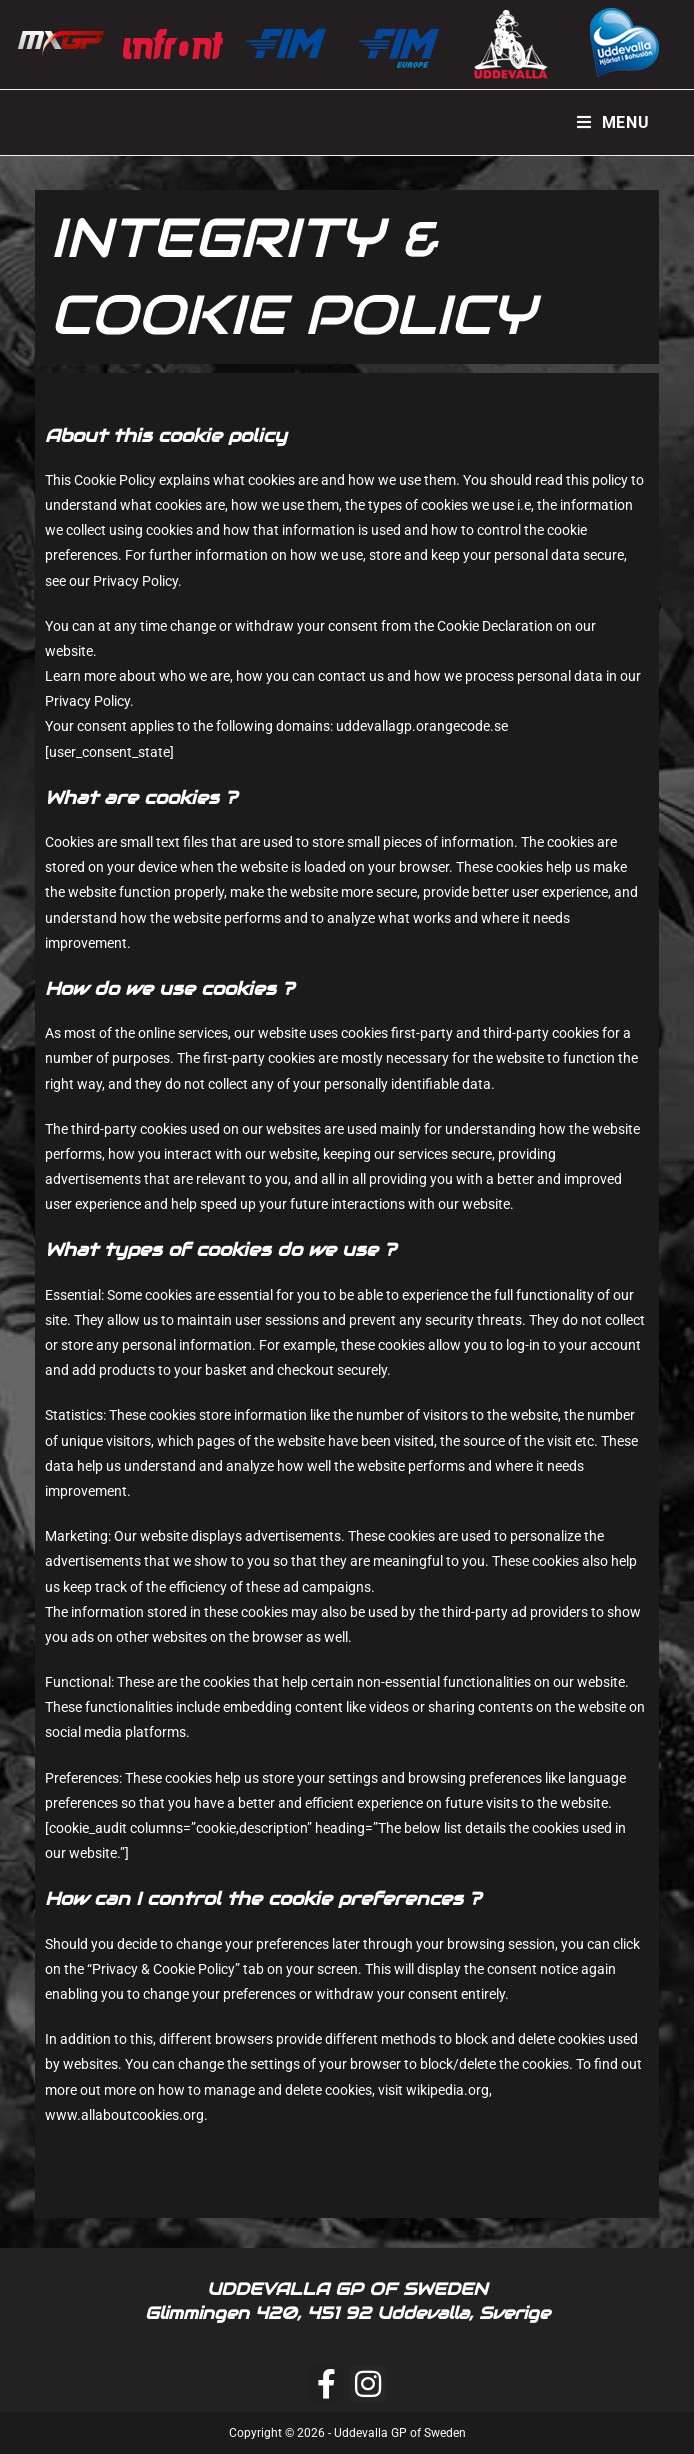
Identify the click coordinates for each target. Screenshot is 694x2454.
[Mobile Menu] (613, 122)
